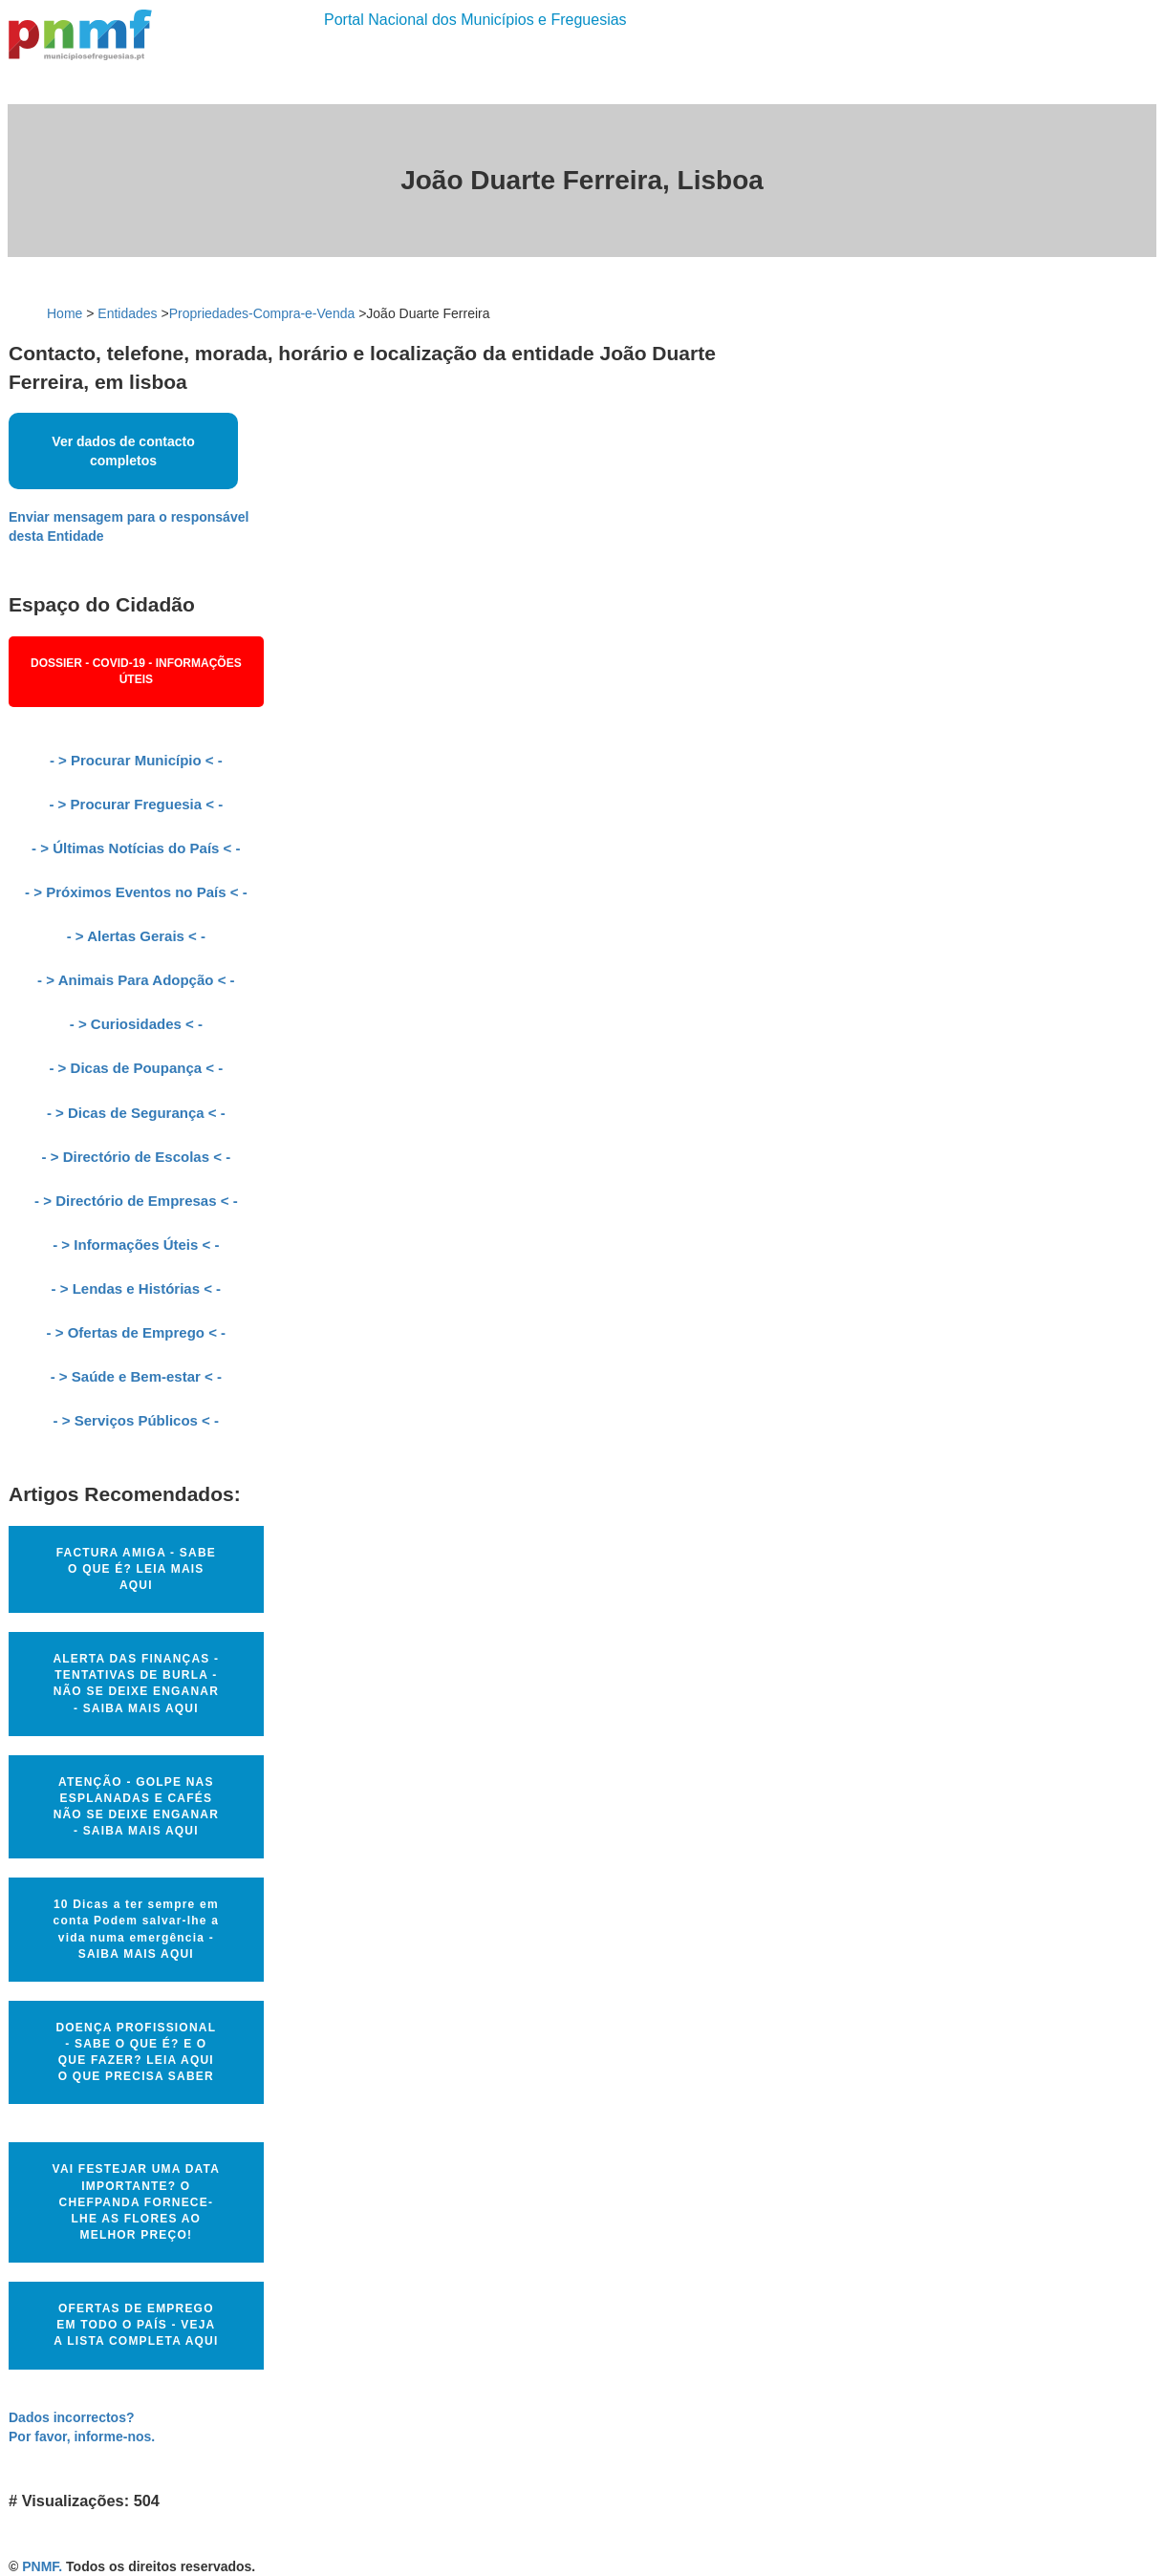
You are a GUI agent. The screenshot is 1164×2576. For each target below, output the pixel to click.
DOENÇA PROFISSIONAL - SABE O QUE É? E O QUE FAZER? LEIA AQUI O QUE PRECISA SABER (135, 2052)
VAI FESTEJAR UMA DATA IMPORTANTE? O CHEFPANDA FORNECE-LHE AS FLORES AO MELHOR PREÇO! (136, 2202)
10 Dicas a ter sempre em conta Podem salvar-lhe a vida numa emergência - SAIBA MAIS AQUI (137, 1929)
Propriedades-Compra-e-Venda (262, 313)
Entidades (127, 313)
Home (64, 313)
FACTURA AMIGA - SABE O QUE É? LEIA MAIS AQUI (136, 1569)
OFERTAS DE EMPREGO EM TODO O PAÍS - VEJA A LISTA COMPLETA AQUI (136, 2325)
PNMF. (42, 2566)
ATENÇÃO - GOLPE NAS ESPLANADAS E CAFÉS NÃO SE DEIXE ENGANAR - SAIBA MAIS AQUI (136, 1806)
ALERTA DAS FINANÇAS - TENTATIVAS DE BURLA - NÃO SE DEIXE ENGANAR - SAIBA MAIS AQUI (136, 1683)
